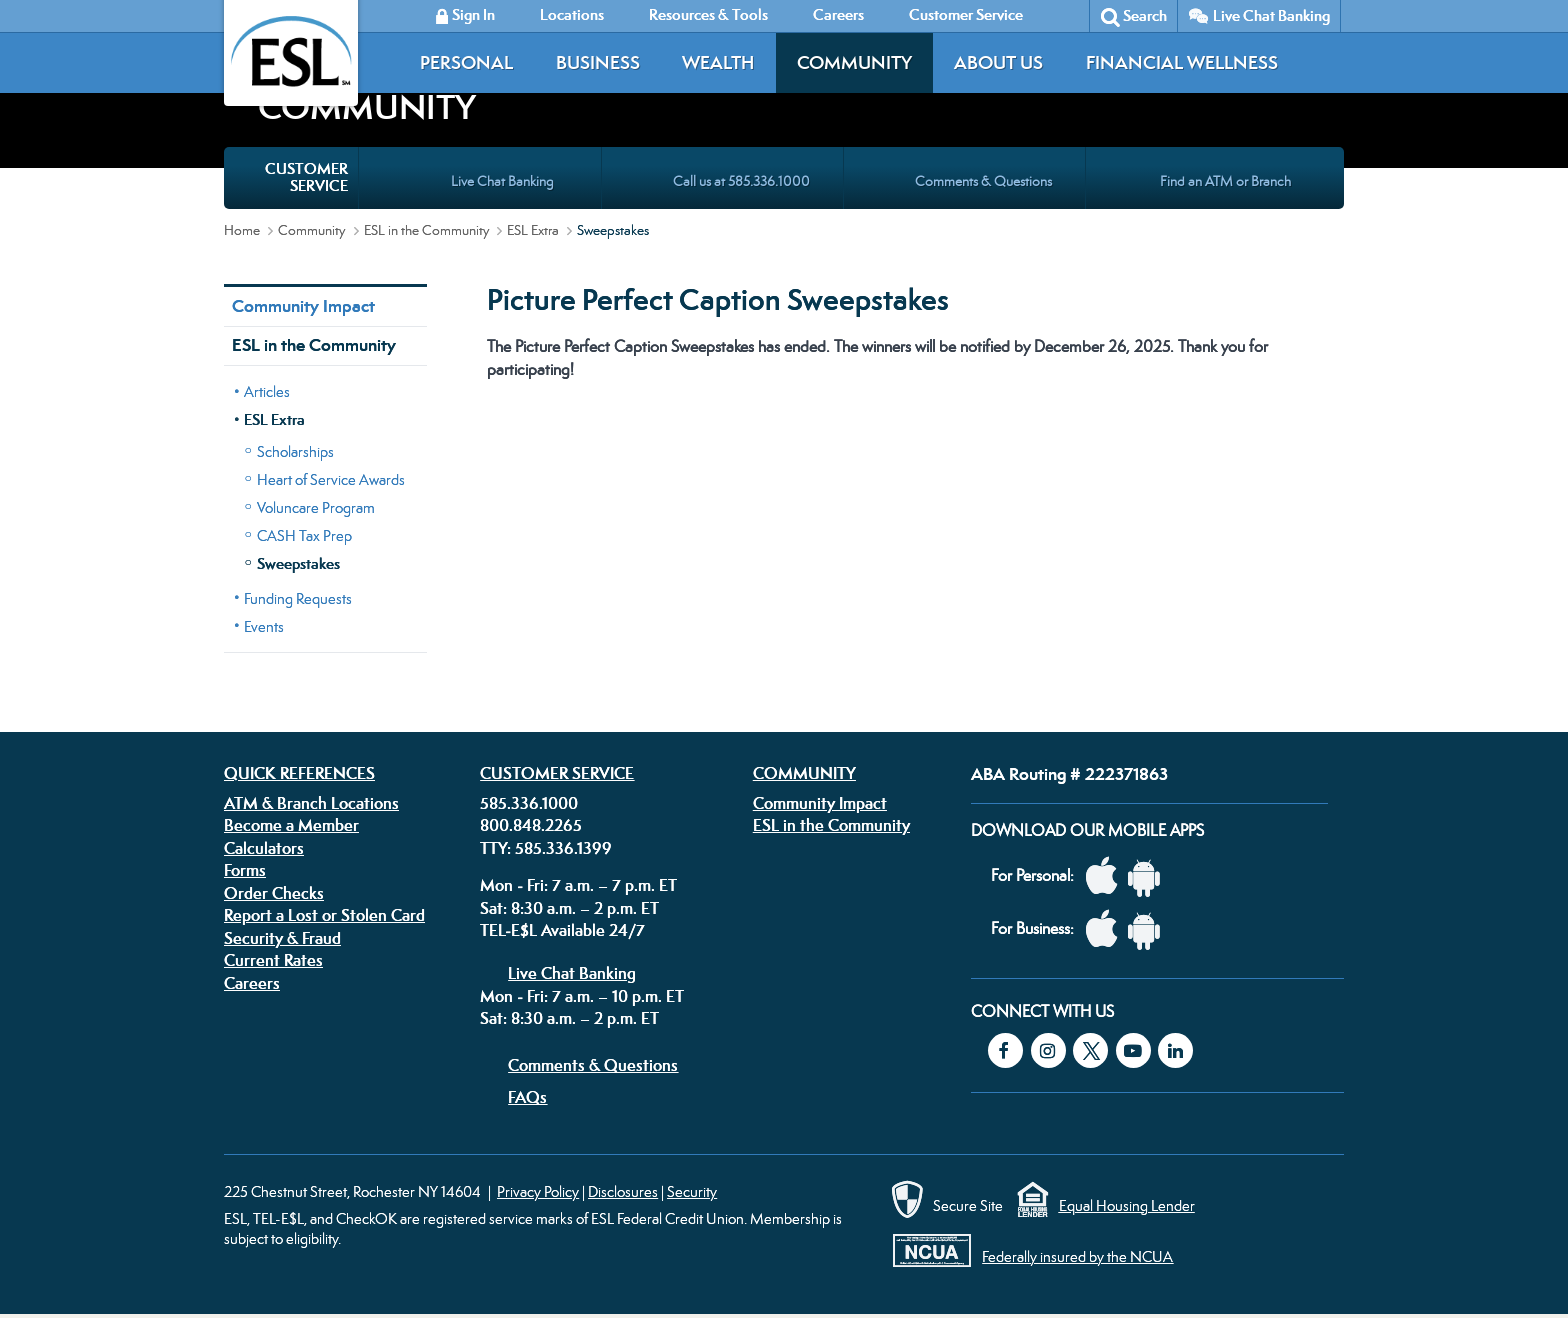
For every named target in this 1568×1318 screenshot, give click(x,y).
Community (854, 62)
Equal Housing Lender (1127, 1205)
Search (1145, 15)
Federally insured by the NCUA (1077, 1256)
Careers (252, 983)
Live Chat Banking (1271, 15)
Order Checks (274, 893)
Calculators (264, 848)
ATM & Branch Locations (311, 803)
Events (264, 626)
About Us (998, 62)
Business (598, 62)
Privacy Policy (538, 1191)
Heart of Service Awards (331, 479)
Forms (245, 870)
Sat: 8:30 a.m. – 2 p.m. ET (569, 908)
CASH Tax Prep (304, 535)
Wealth (718, 62)
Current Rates (273, 960)
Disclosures (623, 1191)
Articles (267, 391)
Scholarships (295, 451)
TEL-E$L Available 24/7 (562, 930)
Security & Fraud (282, 938)
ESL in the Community (426, 230)
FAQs (527, 1097)
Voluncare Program (316, 507)
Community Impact (303, 306)
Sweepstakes (298, 563)
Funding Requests (298, 598)
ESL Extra (533, 230)
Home (242, 230)
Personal (466, 62)
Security (692, 1191)
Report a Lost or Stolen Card (324, 915)
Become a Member (291, 825)
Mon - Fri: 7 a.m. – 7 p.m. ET (578, 885)
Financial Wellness (1182, 62)
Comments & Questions (593, 1065)
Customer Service (557, 773)
